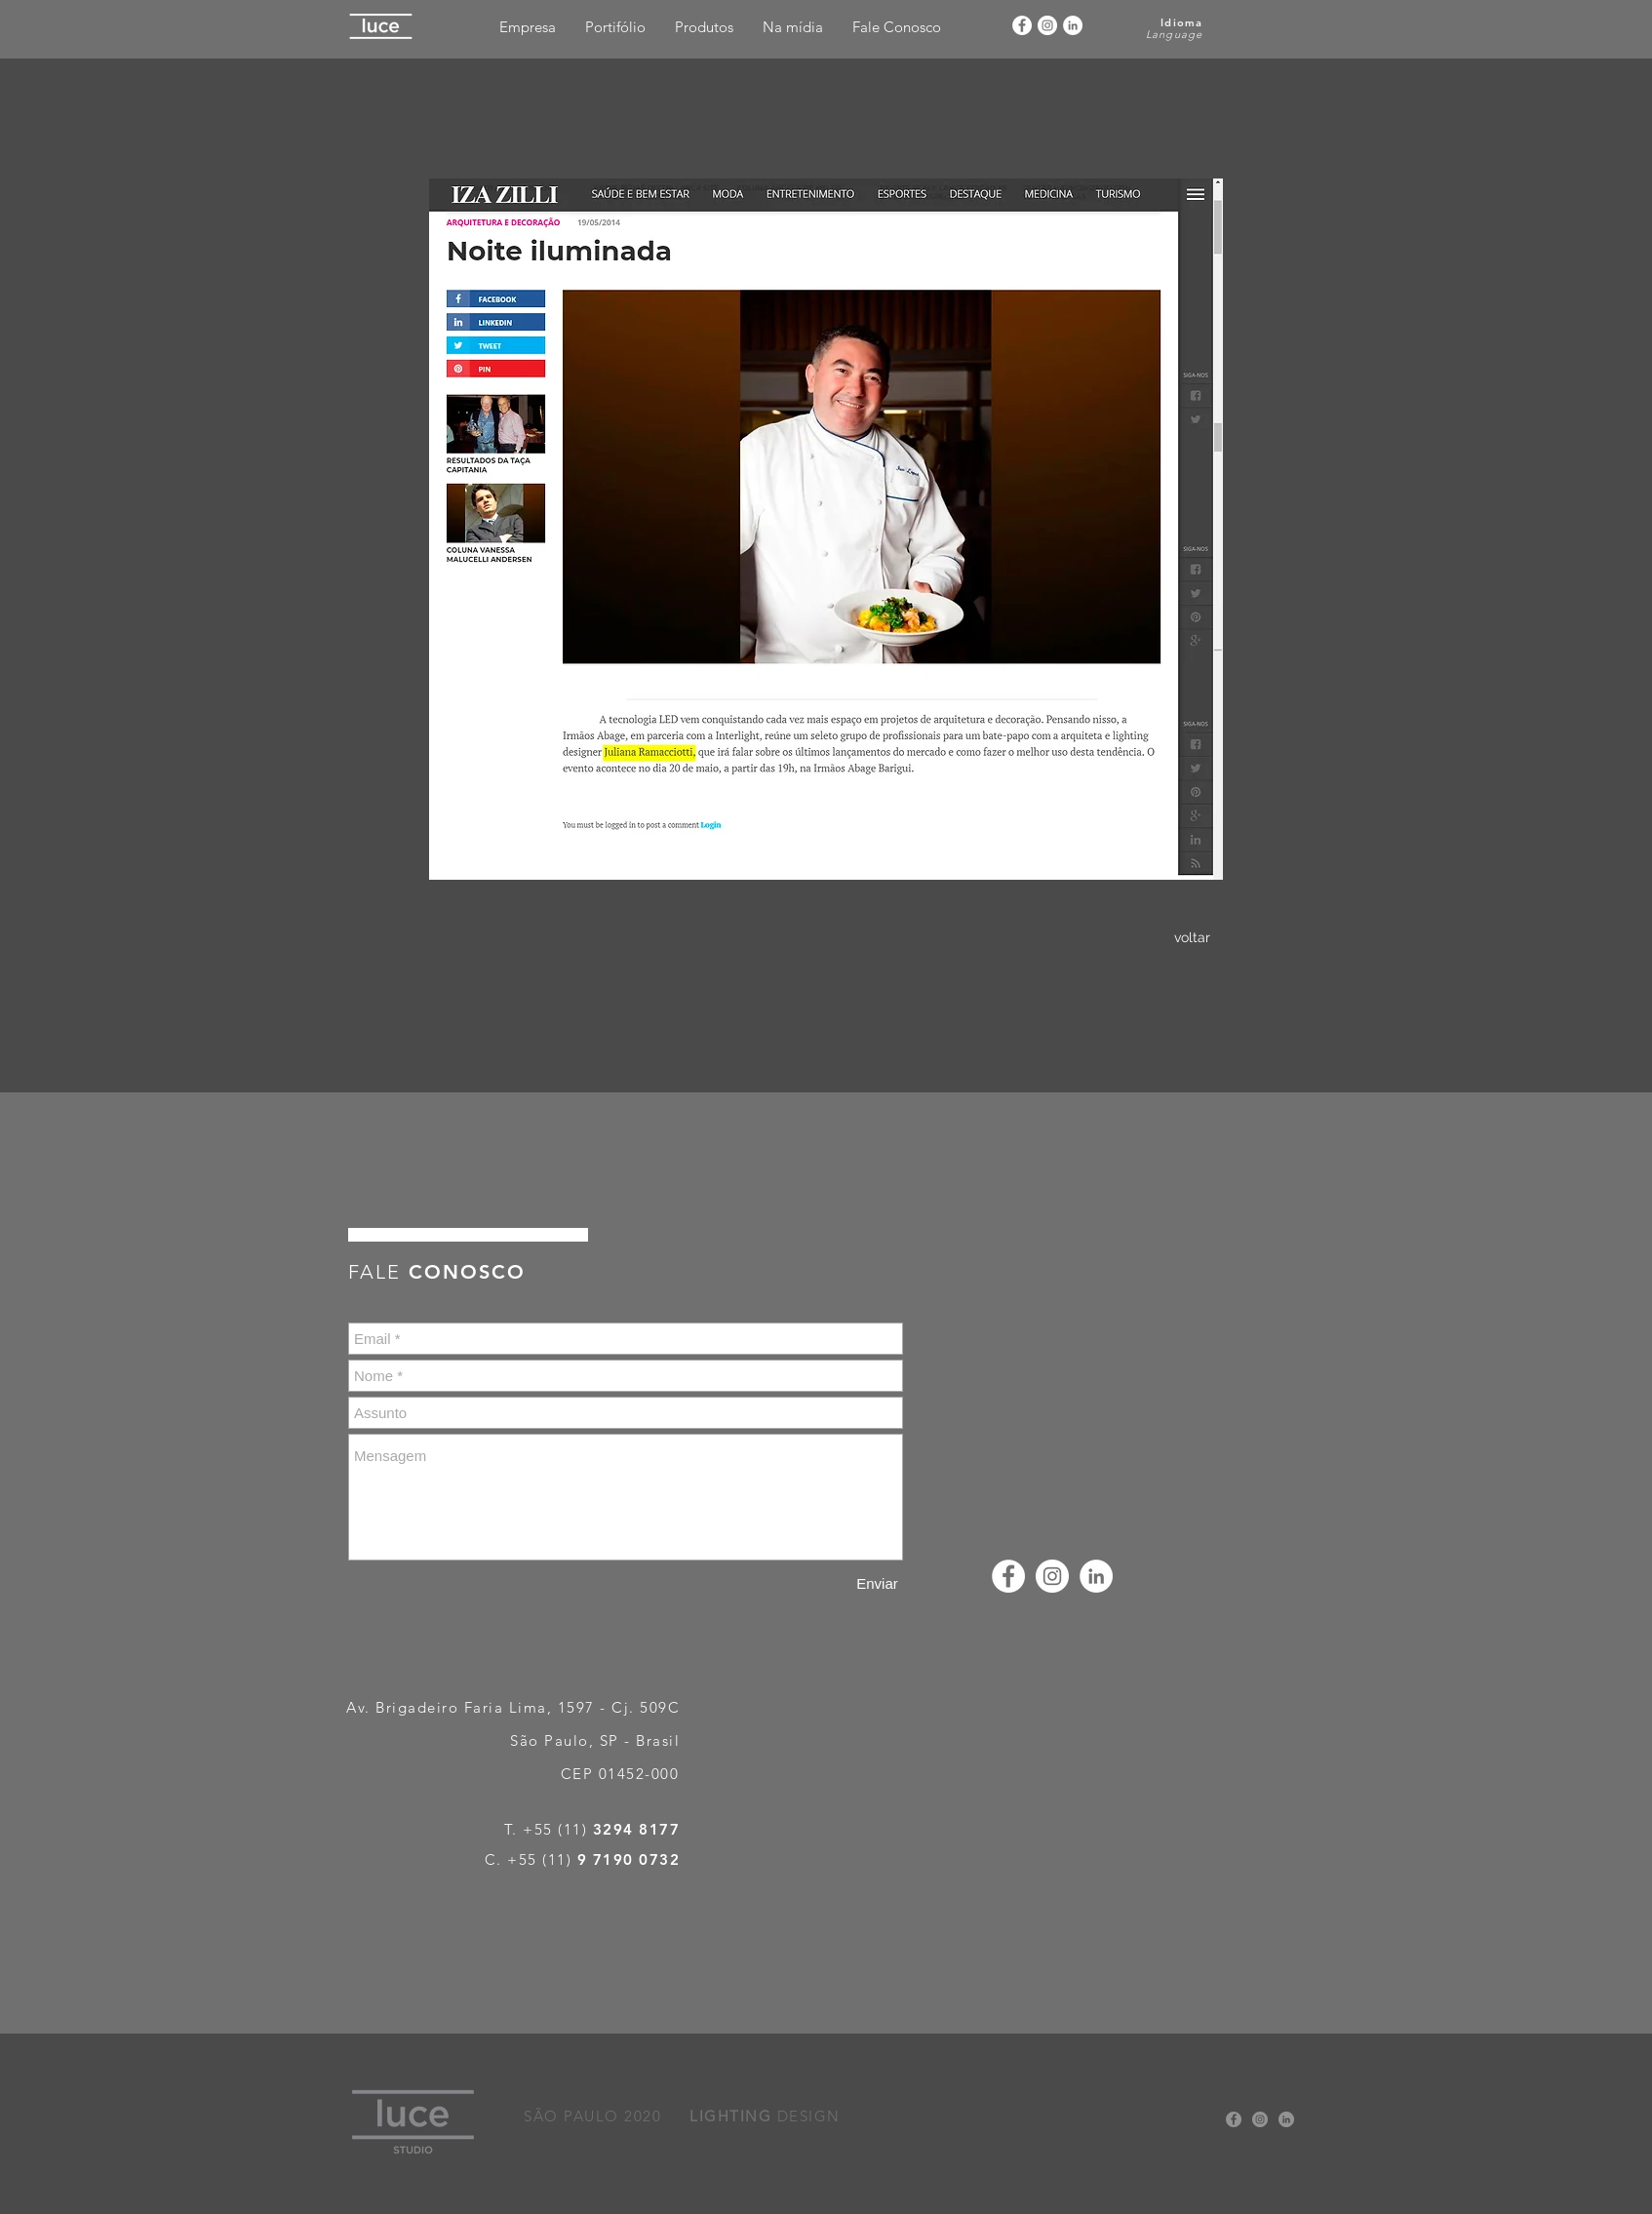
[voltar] (1192, 938)
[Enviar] (877, 1583)
